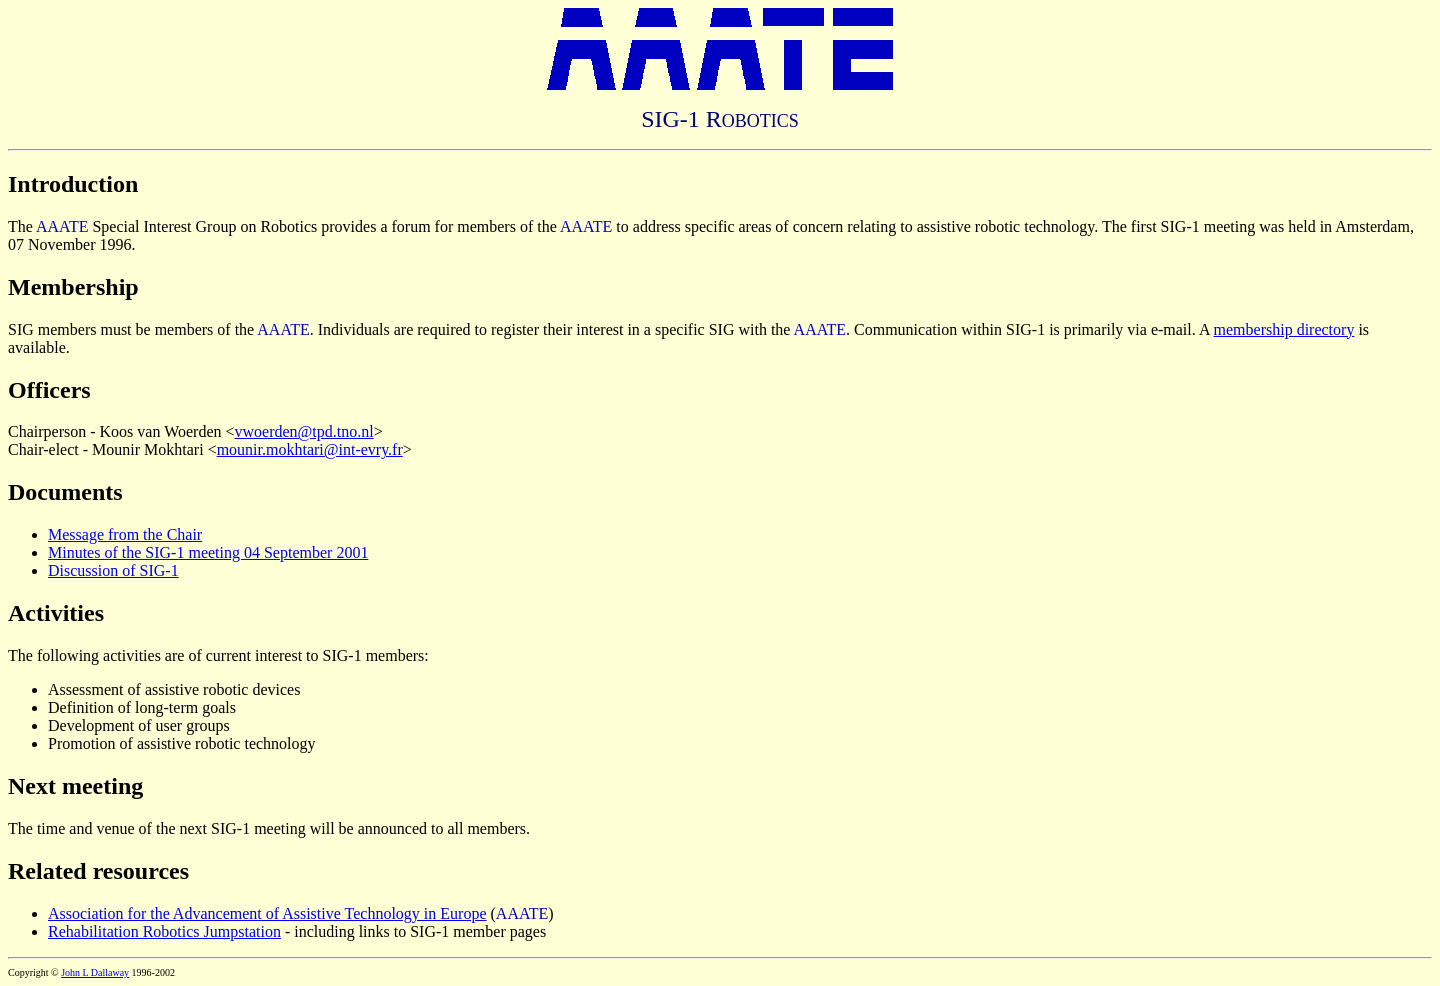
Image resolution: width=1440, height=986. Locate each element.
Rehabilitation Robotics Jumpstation (164, 931)
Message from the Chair (125, 534)
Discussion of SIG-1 (113, 570)
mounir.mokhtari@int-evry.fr (310, 449)
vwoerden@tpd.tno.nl (304, 431)
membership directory (1284, 329)
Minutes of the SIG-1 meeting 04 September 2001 (208, 552)
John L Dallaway (95, 972)
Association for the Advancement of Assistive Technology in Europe (267, 913)
